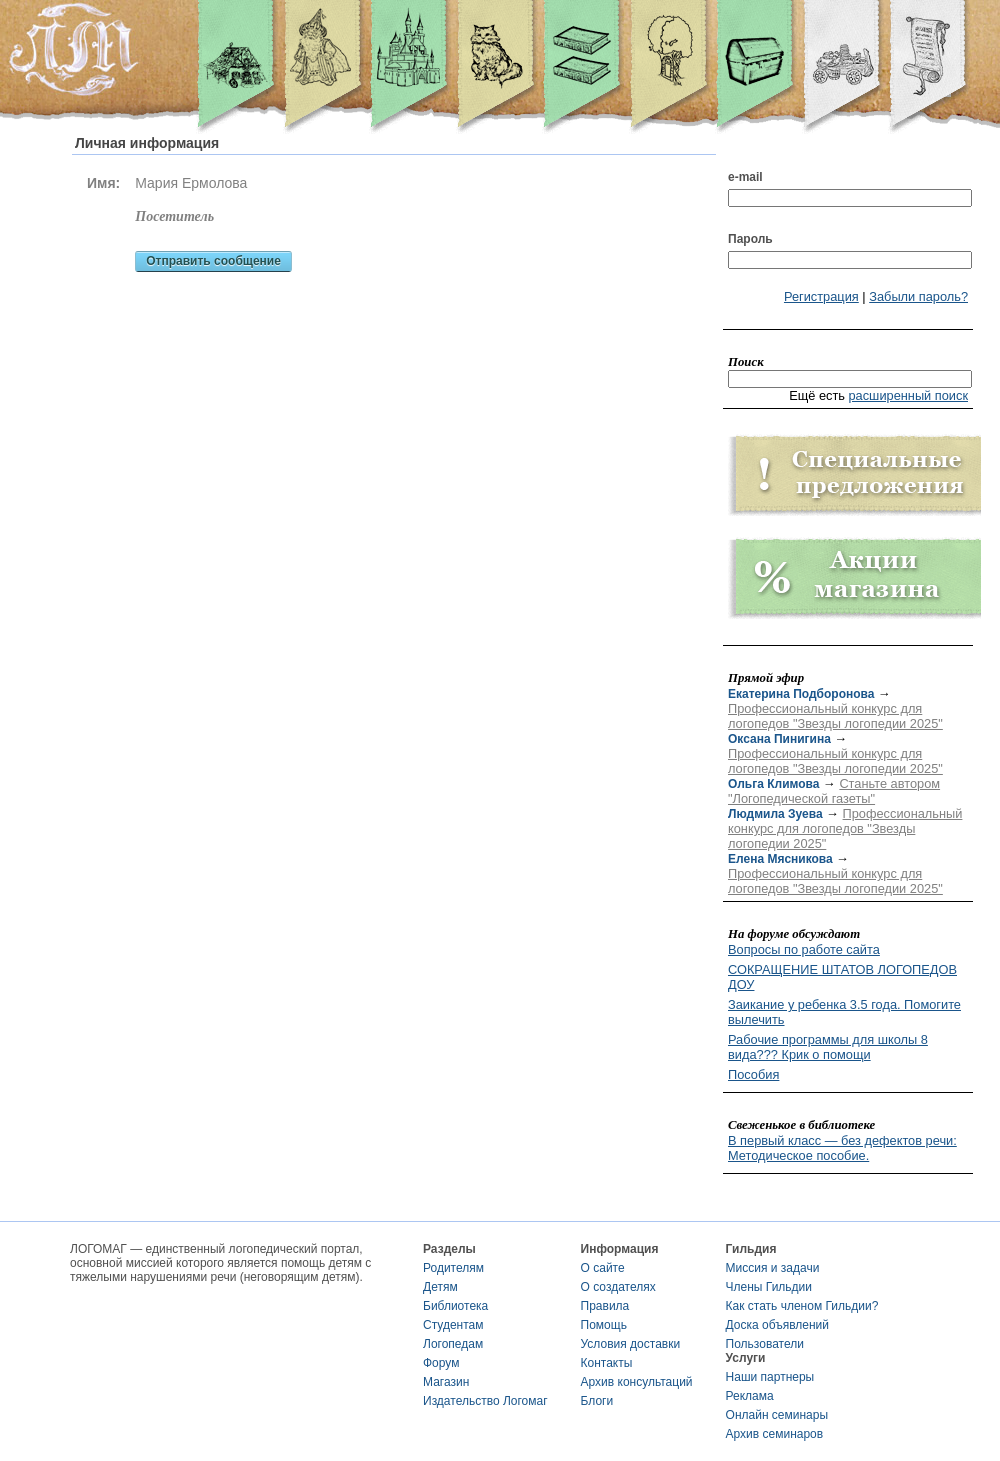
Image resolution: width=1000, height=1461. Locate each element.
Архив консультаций (637, 1382)
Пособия (753, 1074)
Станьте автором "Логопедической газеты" (834, 791)
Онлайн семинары (777, 1415)
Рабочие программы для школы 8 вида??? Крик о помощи (828, 1047)
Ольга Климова (773, 784)
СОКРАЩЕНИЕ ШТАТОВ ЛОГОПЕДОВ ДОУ (842, 977)
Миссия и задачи (773, 1268)
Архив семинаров (775, 1434)
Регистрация (821, 296)
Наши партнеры (770, 1377)
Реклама (750, 1396)
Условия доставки (631, 1344)
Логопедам (453, 1344)
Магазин (446, 1382)
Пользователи (765, 1344)
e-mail (745, 177)
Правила (605, 1306)
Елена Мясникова (780, 859)
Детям (440, 1287)
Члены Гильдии (769, 1287)
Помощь (604, 1325)
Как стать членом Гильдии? (802, 1306)
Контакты (607, 1363)
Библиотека (455, 1306)
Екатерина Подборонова (801, 694)
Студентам (453, 1325)
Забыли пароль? (918, 296)
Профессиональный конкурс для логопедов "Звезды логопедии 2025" (835, 716)
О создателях (618, 1287)
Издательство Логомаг (485, 1401)
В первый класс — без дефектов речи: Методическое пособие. (842, 1148)
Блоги (597, 1401)
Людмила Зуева (775, 814)
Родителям (453, 1268)
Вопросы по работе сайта (804, 949)
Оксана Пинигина (779, 739)
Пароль (750, 239)
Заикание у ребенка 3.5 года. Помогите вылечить (844, 1012)
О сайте (603, 1268)
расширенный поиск (908, 395)
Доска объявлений (777, 1325)
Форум (441, 1363)
